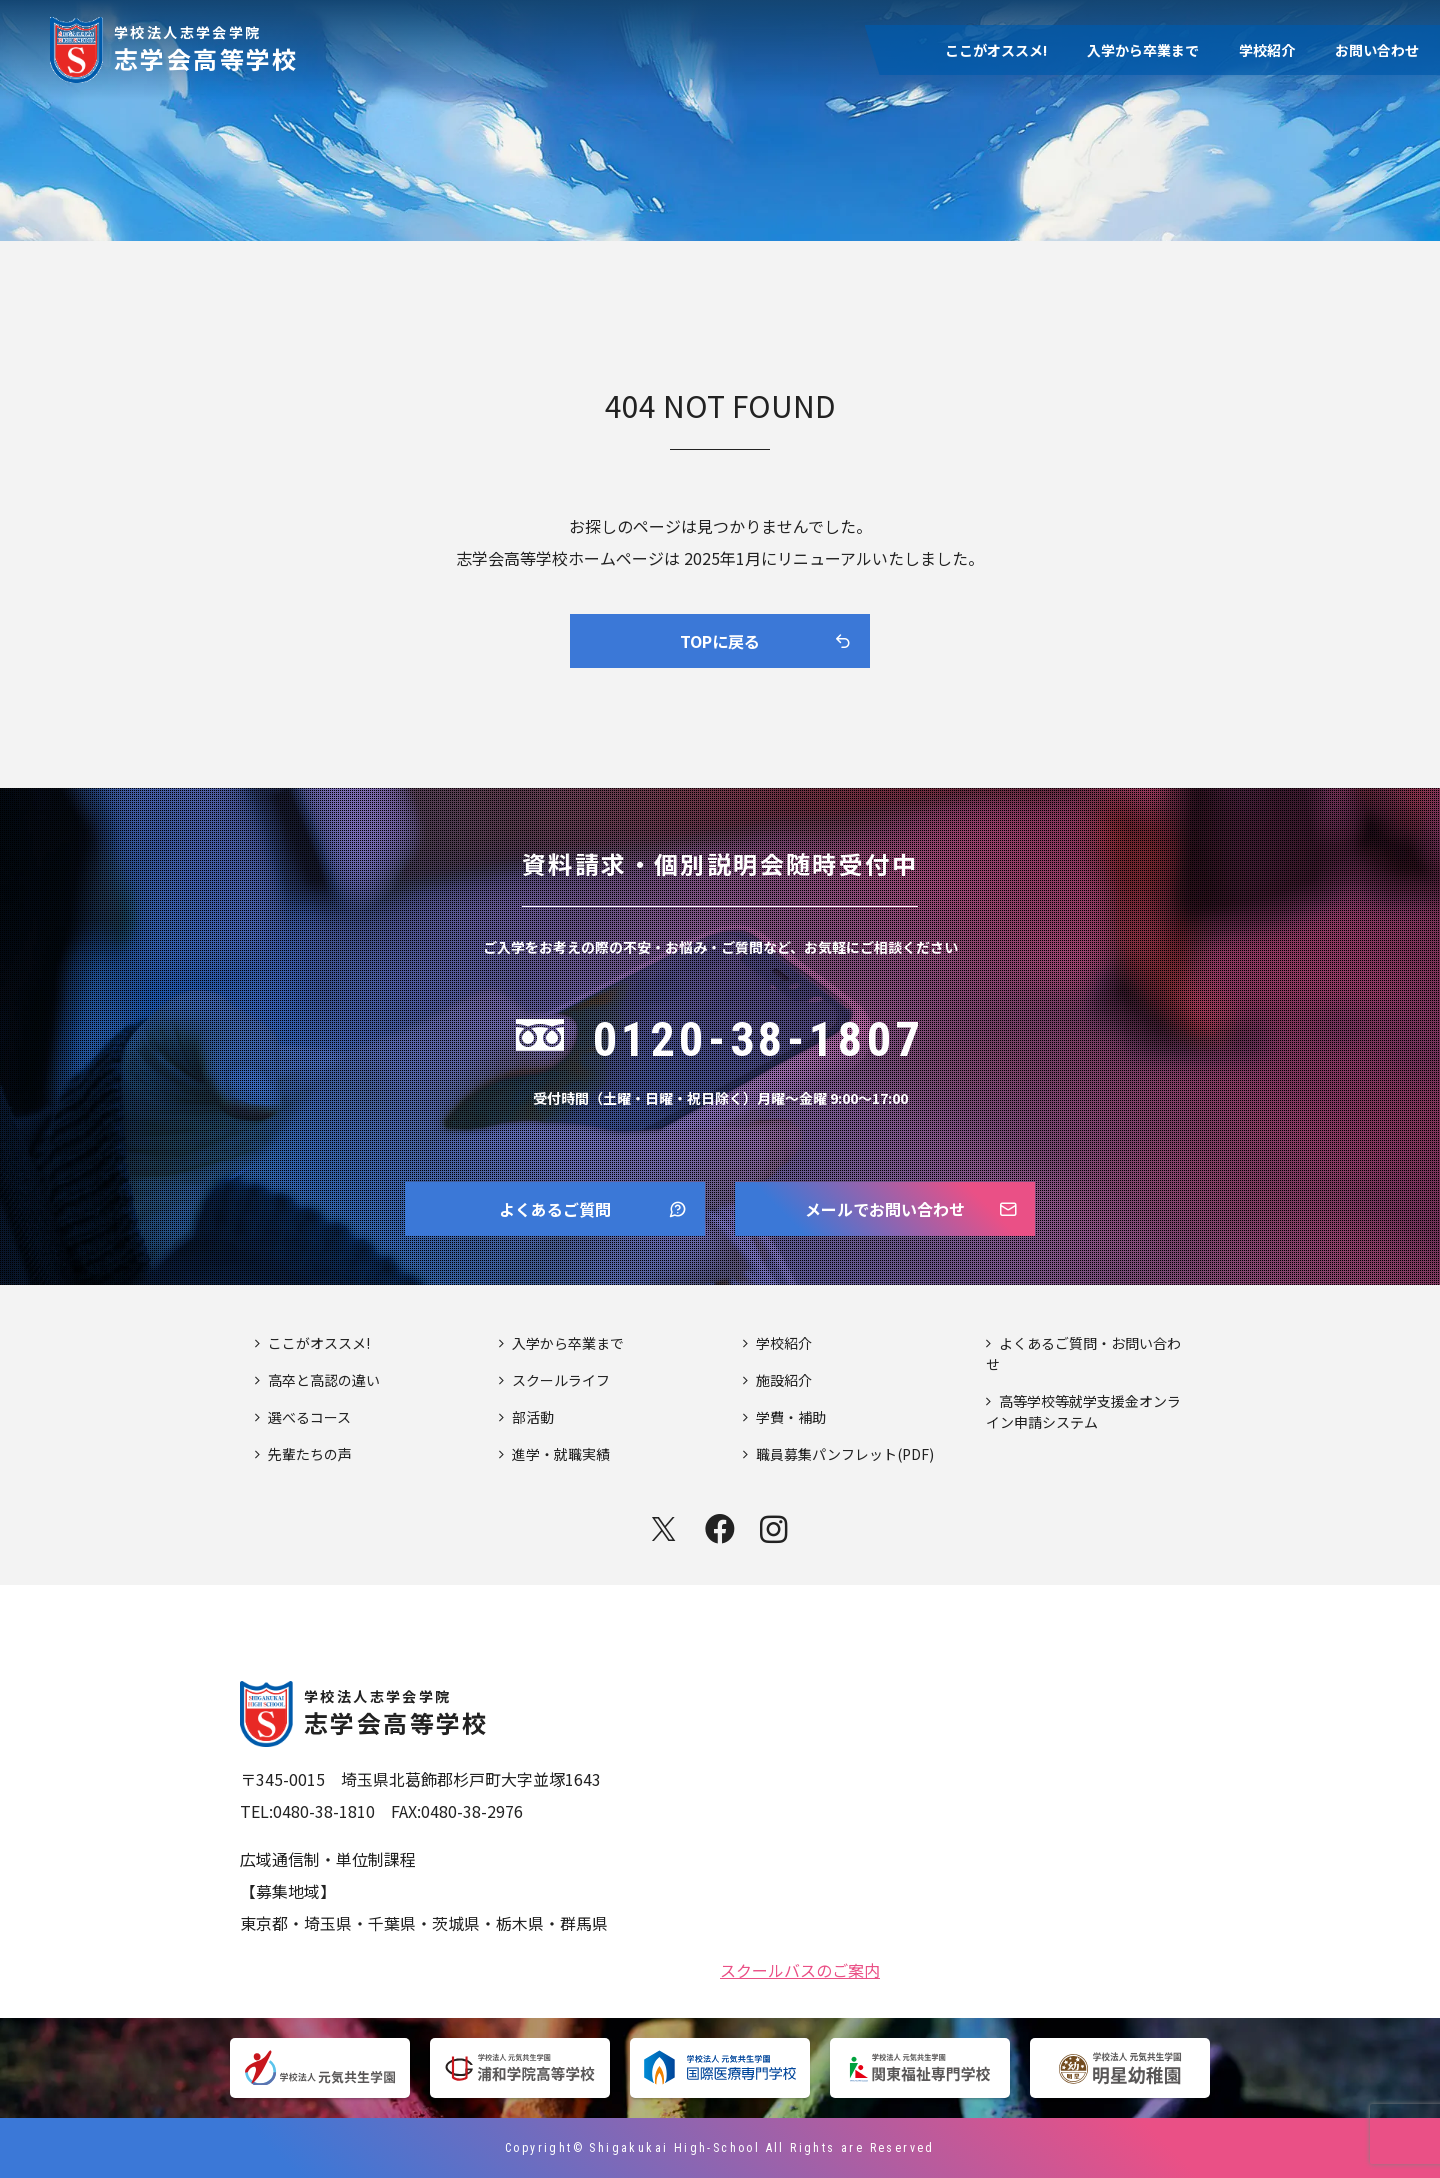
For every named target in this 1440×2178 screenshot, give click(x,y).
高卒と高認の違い (324, 1380)
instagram (776, 1529)
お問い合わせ (1377, 50)
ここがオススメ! (996, 50)
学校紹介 (1267, 50)
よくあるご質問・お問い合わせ (1083, 1353)
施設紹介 (784, 1380)
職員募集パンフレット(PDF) (845, 1454)
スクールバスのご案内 (800, 1968)
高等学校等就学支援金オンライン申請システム (1083, 1411)
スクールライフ (561, 1380)
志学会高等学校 (206, 46)
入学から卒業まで (1143, 50)
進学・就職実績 (561, 1454)
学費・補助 (791, 1417)
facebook (720, 1529)
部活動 (533, 1417)
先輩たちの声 (310, 1454)
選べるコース (309, 1417)
